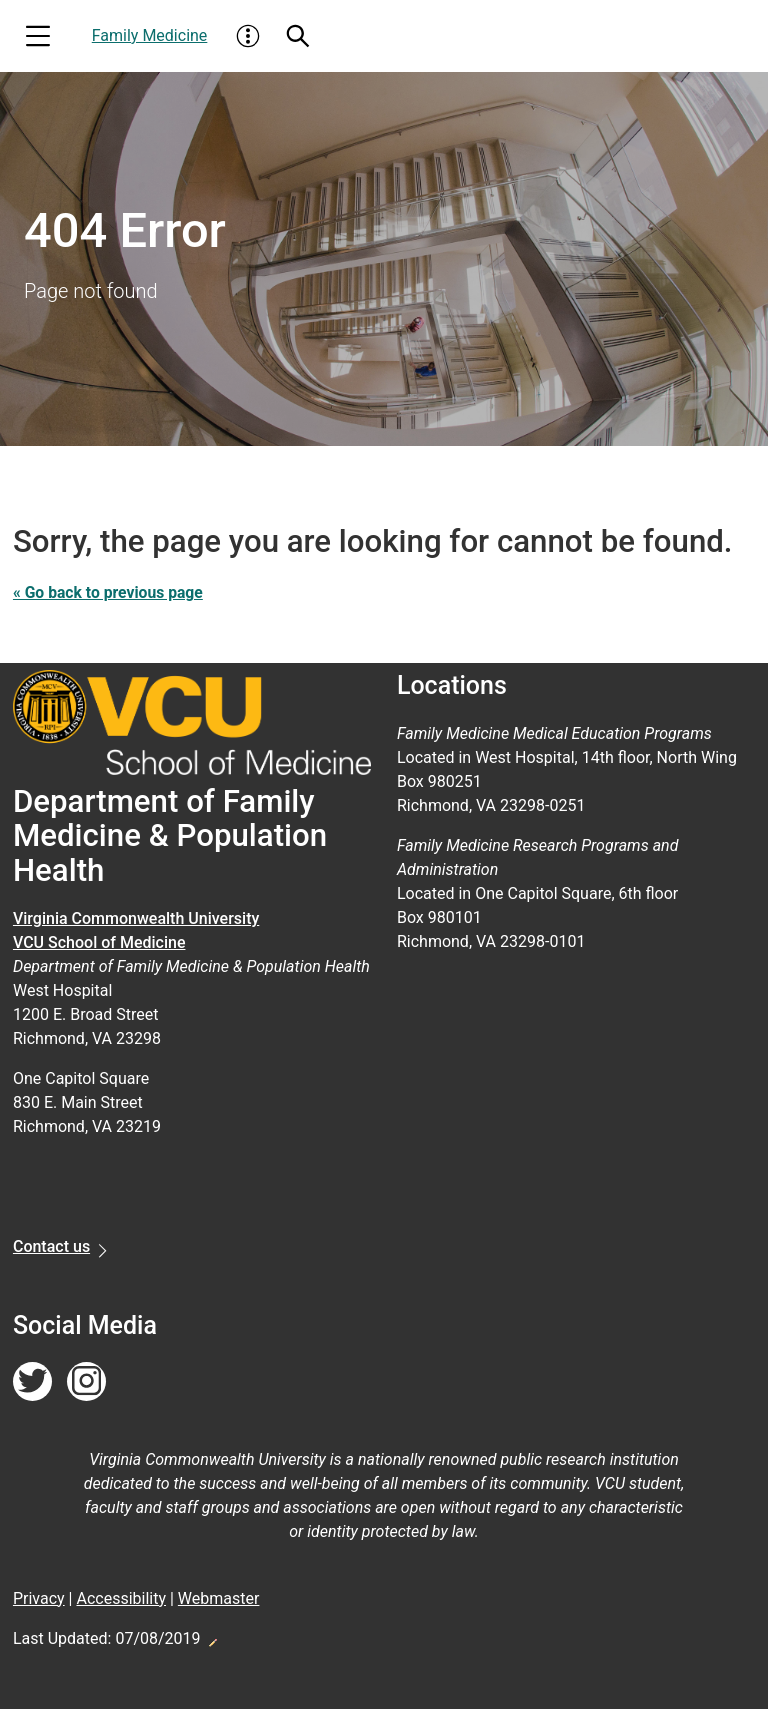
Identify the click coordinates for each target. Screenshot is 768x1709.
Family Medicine (150, 35)
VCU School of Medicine (99, 942)
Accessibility (121, 1598)
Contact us (51, 1246)
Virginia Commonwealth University (136, 918)
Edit (212, 1637)
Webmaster (219, 1598)
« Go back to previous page (110, 592)
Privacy (39, 1598)
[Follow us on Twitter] (32, 1382)
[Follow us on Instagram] (86, 1382)
